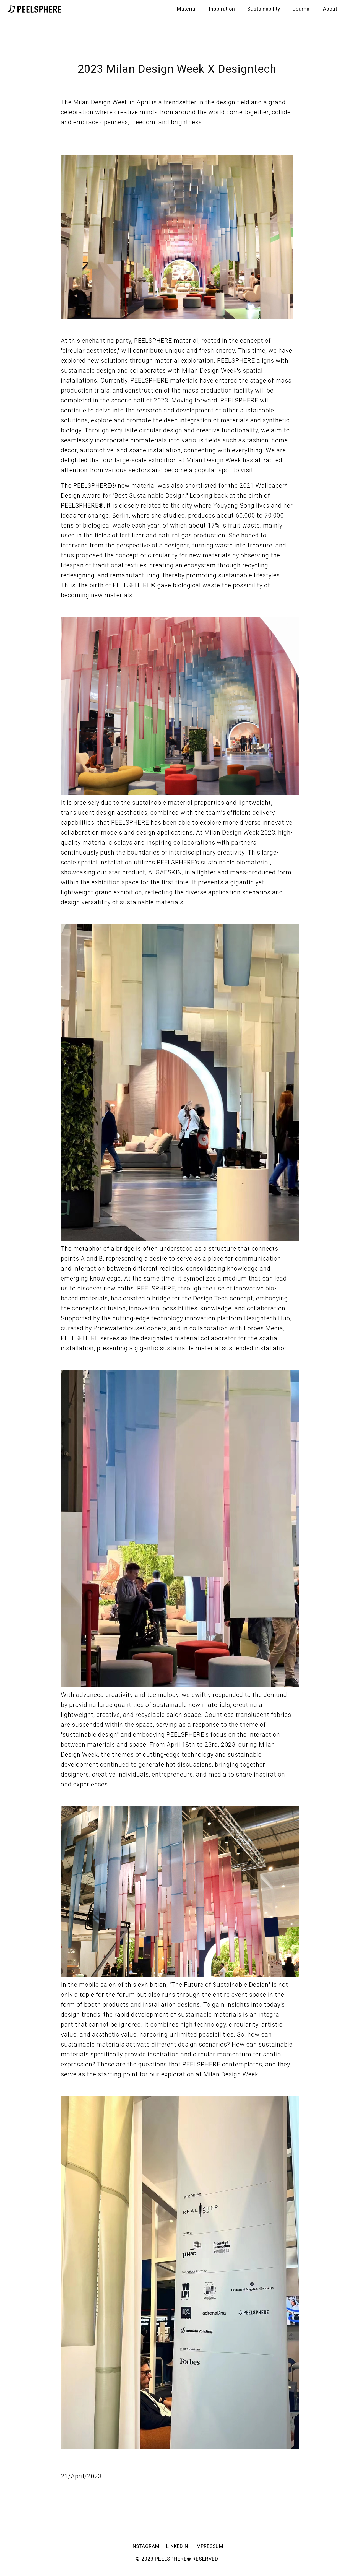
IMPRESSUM (209, 2546)
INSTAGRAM (145, 2546)
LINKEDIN (177, 2546)
